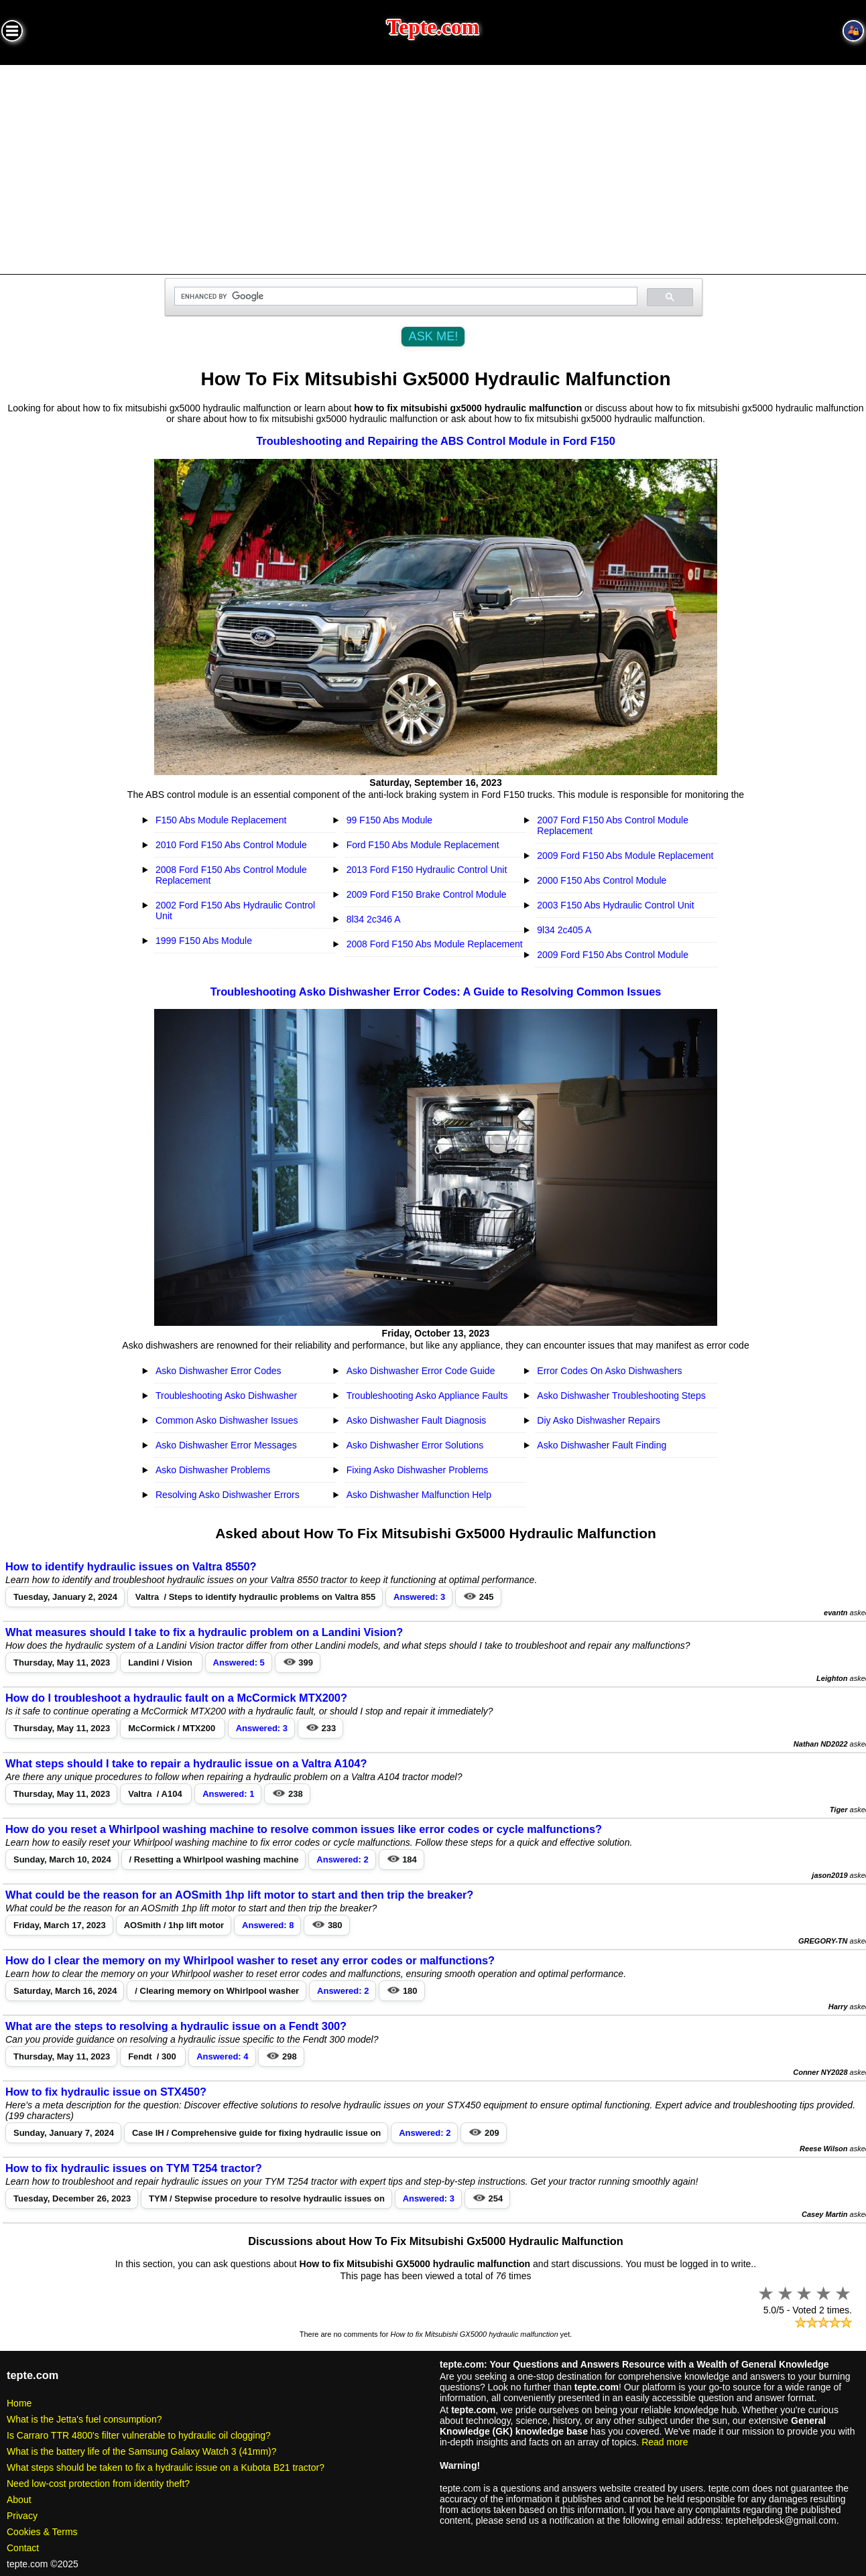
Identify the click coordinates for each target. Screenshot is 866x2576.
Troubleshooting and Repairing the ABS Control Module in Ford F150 (435, 441)
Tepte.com (433, 27)
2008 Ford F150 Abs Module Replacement (435, 944)
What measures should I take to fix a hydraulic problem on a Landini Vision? (204, 1632)
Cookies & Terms (42, 2531)
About (19, 2499)
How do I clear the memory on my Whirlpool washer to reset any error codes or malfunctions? (250, 1960)
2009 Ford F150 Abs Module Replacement (625, 855)
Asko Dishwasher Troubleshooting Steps (621, 1395)
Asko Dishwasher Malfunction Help (419, 1494)
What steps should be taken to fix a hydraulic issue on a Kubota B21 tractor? (165, 2467)
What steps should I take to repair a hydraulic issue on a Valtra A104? (186, 1763)
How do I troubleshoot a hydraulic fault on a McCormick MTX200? (176, 1698)
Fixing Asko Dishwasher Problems (418, 1470)
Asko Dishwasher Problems (213, 1470)
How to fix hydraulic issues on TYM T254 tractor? (133, 2168)
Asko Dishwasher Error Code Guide (421, 1370)
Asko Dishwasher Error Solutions (415, 1445)
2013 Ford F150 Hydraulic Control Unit (427, 869)
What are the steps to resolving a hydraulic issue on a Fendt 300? (176, 2026)
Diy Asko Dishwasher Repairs (598, 1420)
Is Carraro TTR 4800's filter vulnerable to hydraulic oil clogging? (139, 2435)
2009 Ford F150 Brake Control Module (427, 894)
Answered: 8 (268, 1925)
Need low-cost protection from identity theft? (98, 2483)
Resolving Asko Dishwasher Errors (228, 1494)
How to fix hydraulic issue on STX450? (105, 2092)
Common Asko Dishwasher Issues (227, 1420)
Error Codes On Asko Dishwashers (609, 1370)
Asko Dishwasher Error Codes (219, 1370)
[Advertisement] (433, 165)
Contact (23, 2548)
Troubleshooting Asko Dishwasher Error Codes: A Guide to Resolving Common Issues (436, 992)
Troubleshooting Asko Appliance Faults (427, 1395)
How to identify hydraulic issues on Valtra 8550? (131, 1566)
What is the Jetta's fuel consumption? (84, 2419)
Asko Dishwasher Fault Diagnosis (417, 1420)
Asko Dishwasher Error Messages (226, 1445)
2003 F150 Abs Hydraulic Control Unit (615, 905)
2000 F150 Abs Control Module (601, 880)
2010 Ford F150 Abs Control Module (231, 844)
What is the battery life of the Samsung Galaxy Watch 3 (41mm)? (142, 2451)
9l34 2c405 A (564, 930)
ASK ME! (433, 336)
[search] (404, 296)
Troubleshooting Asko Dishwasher (226, 1395)
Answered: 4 (222, 2056)
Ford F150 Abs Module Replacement (423, 844)
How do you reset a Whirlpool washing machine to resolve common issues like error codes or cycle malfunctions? (303, 1829)
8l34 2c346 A (374, 919)
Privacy (22, 2515)
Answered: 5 (239, 1662)
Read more (664, 2442)
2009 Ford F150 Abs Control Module (612, 954)
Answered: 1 (228, 1794)
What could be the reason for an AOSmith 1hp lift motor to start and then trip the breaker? (239, 1895)
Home (19, 2403)
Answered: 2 (342, 1859)
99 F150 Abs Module (389, 820)
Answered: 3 (419, 1597)
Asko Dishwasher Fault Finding (601, 1445)
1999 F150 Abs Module (204, 940)
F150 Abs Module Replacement (221, 820)
